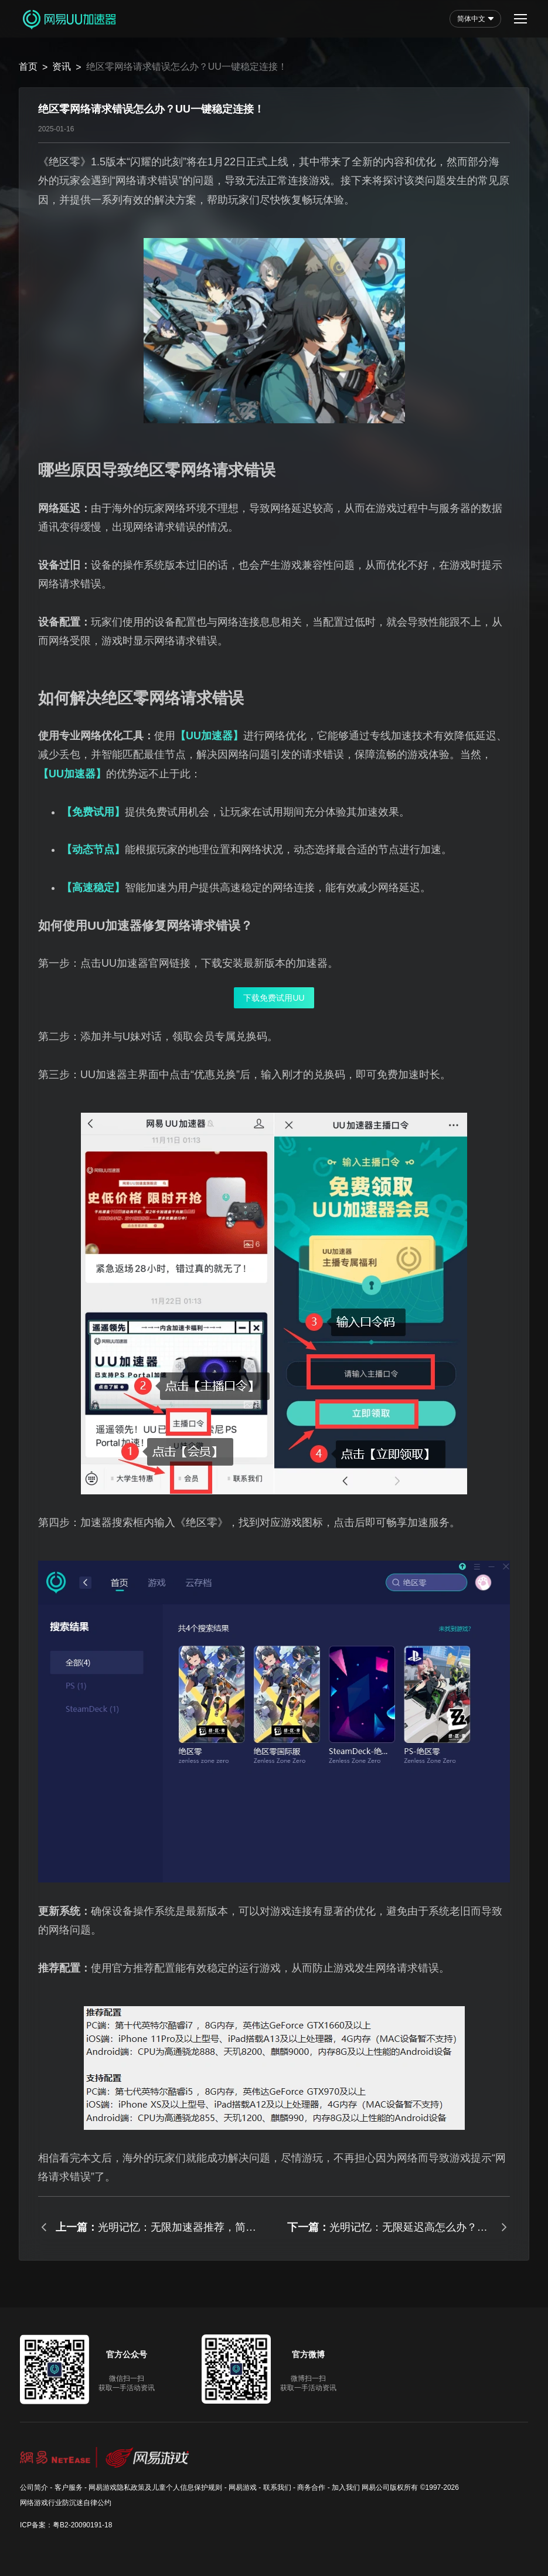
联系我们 (277, 2487)
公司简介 (34, 2487)
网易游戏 (243, 2487)
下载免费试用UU (273, 997)
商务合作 (311, 2487)
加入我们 (346, 2487)
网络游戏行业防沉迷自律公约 (65, 2503)
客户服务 (69, 2487)
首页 (28, 67)
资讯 (61, 67)
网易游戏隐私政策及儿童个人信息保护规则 (155, 2487)
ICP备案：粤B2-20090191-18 (66, 2525)
